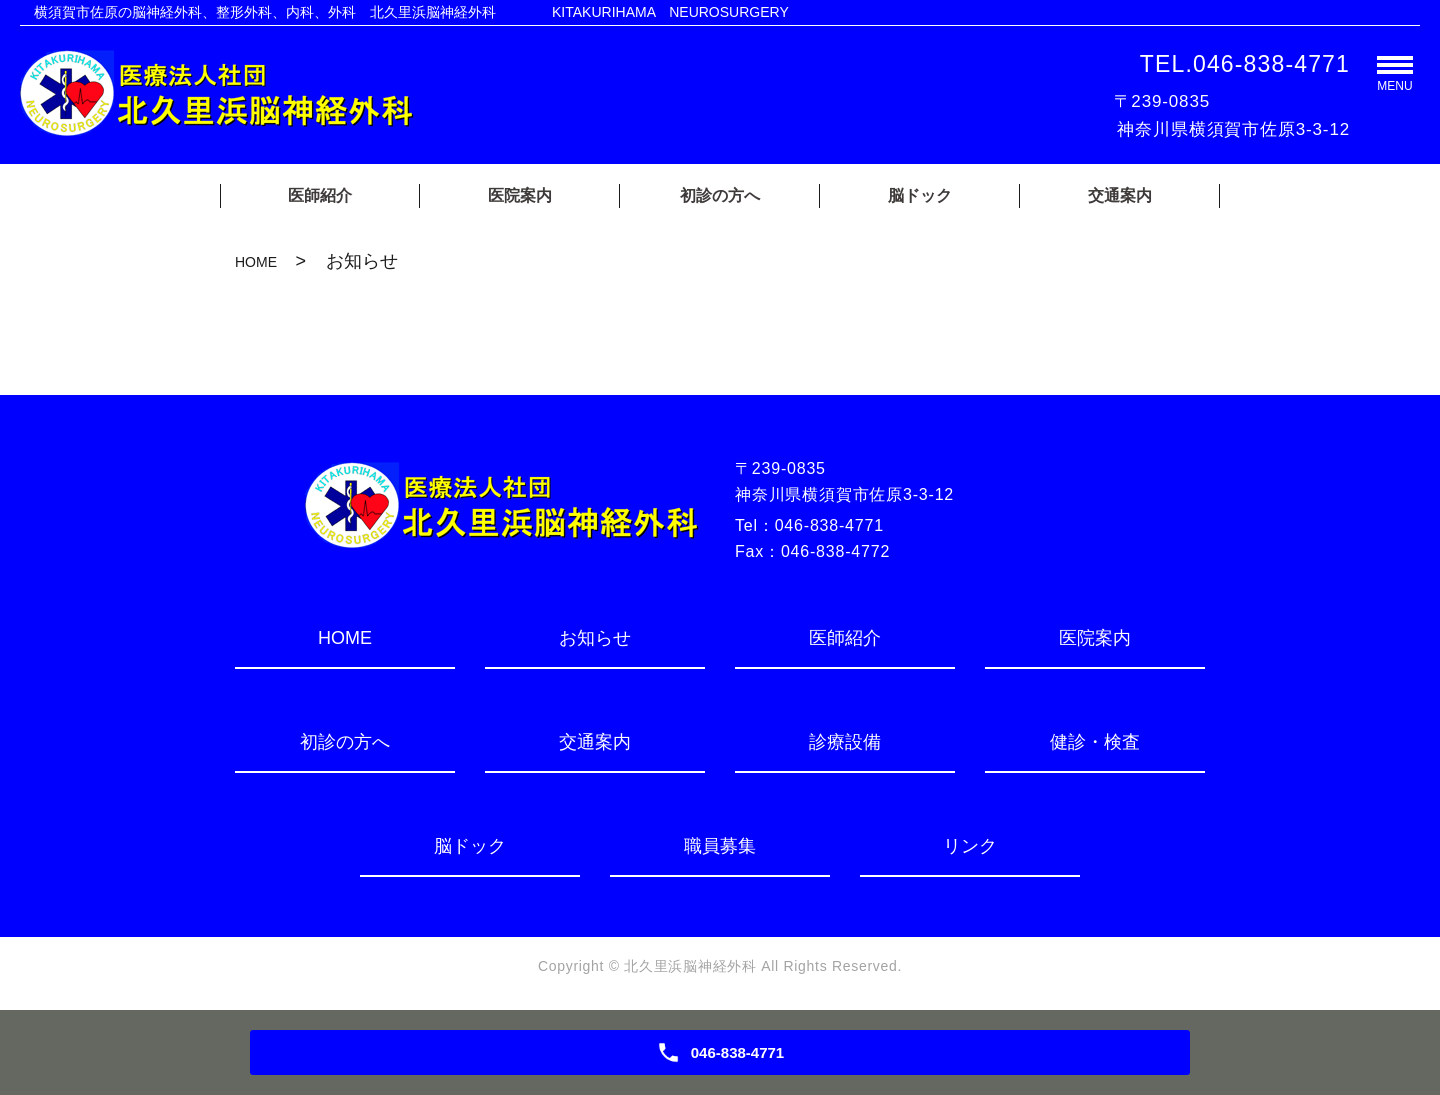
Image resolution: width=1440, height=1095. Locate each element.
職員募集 (720, 846)
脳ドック (920, 195)
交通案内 (1120, 195)
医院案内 (520, 195)
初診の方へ (720, 195)
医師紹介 (320, 195)
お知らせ (595, 638)
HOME (256, 262)
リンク (970, 846)
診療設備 (845, 742)
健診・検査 (1095, 742)
